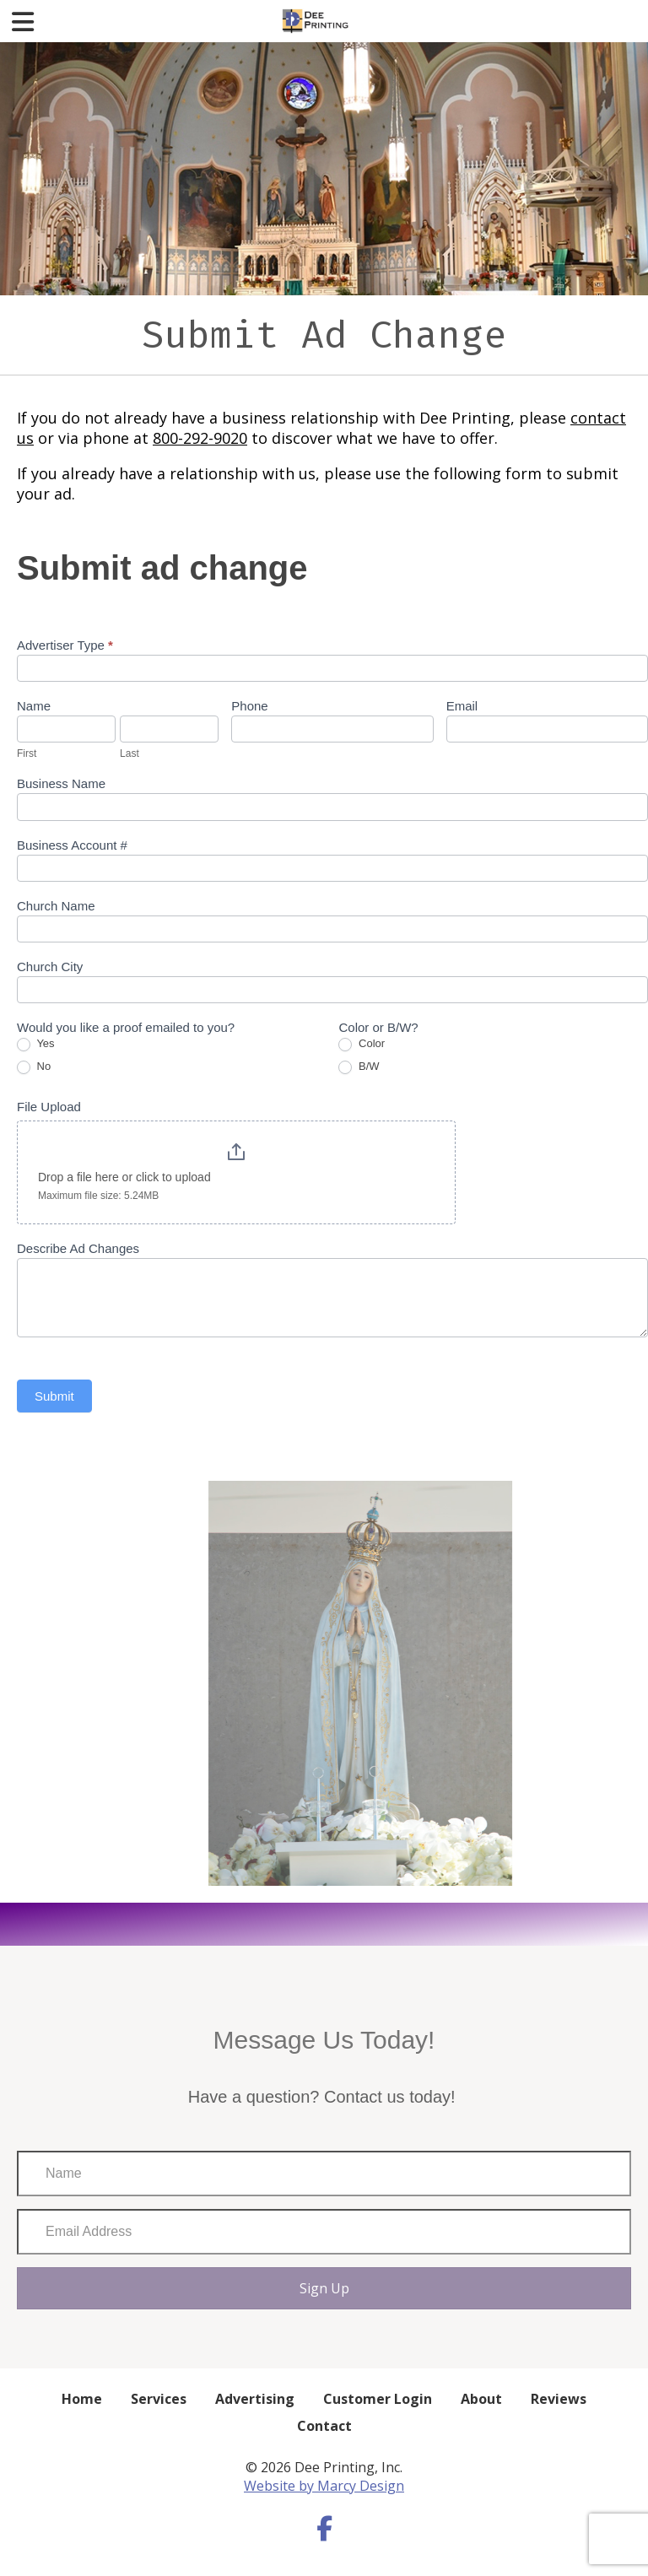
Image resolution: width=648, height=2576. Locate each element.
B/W (358, 1067)
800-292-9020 (200, 438)
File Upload (49, 1106)
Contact (324, 2426)
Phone (249, 706)
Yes (36, 1044)
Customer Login (377, 2399)
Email (462, 706)
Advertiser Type (65, 645)
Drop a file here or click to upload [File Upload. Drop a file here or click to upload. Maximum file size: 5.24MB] (124, 1177)
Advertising (254, 2399)
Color (361, 1044)
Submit (54, 1396)
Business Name (61, 783)
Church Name (56, 906)
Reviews (558, 2399)
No (34, 1067)
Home (82, 2399)
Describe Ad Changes (78, 1248)
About (481, 2399)
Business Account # (72, 845)
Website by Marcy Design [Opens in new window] (324, 2485)
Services (158, 2399)
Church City (50, 966)
